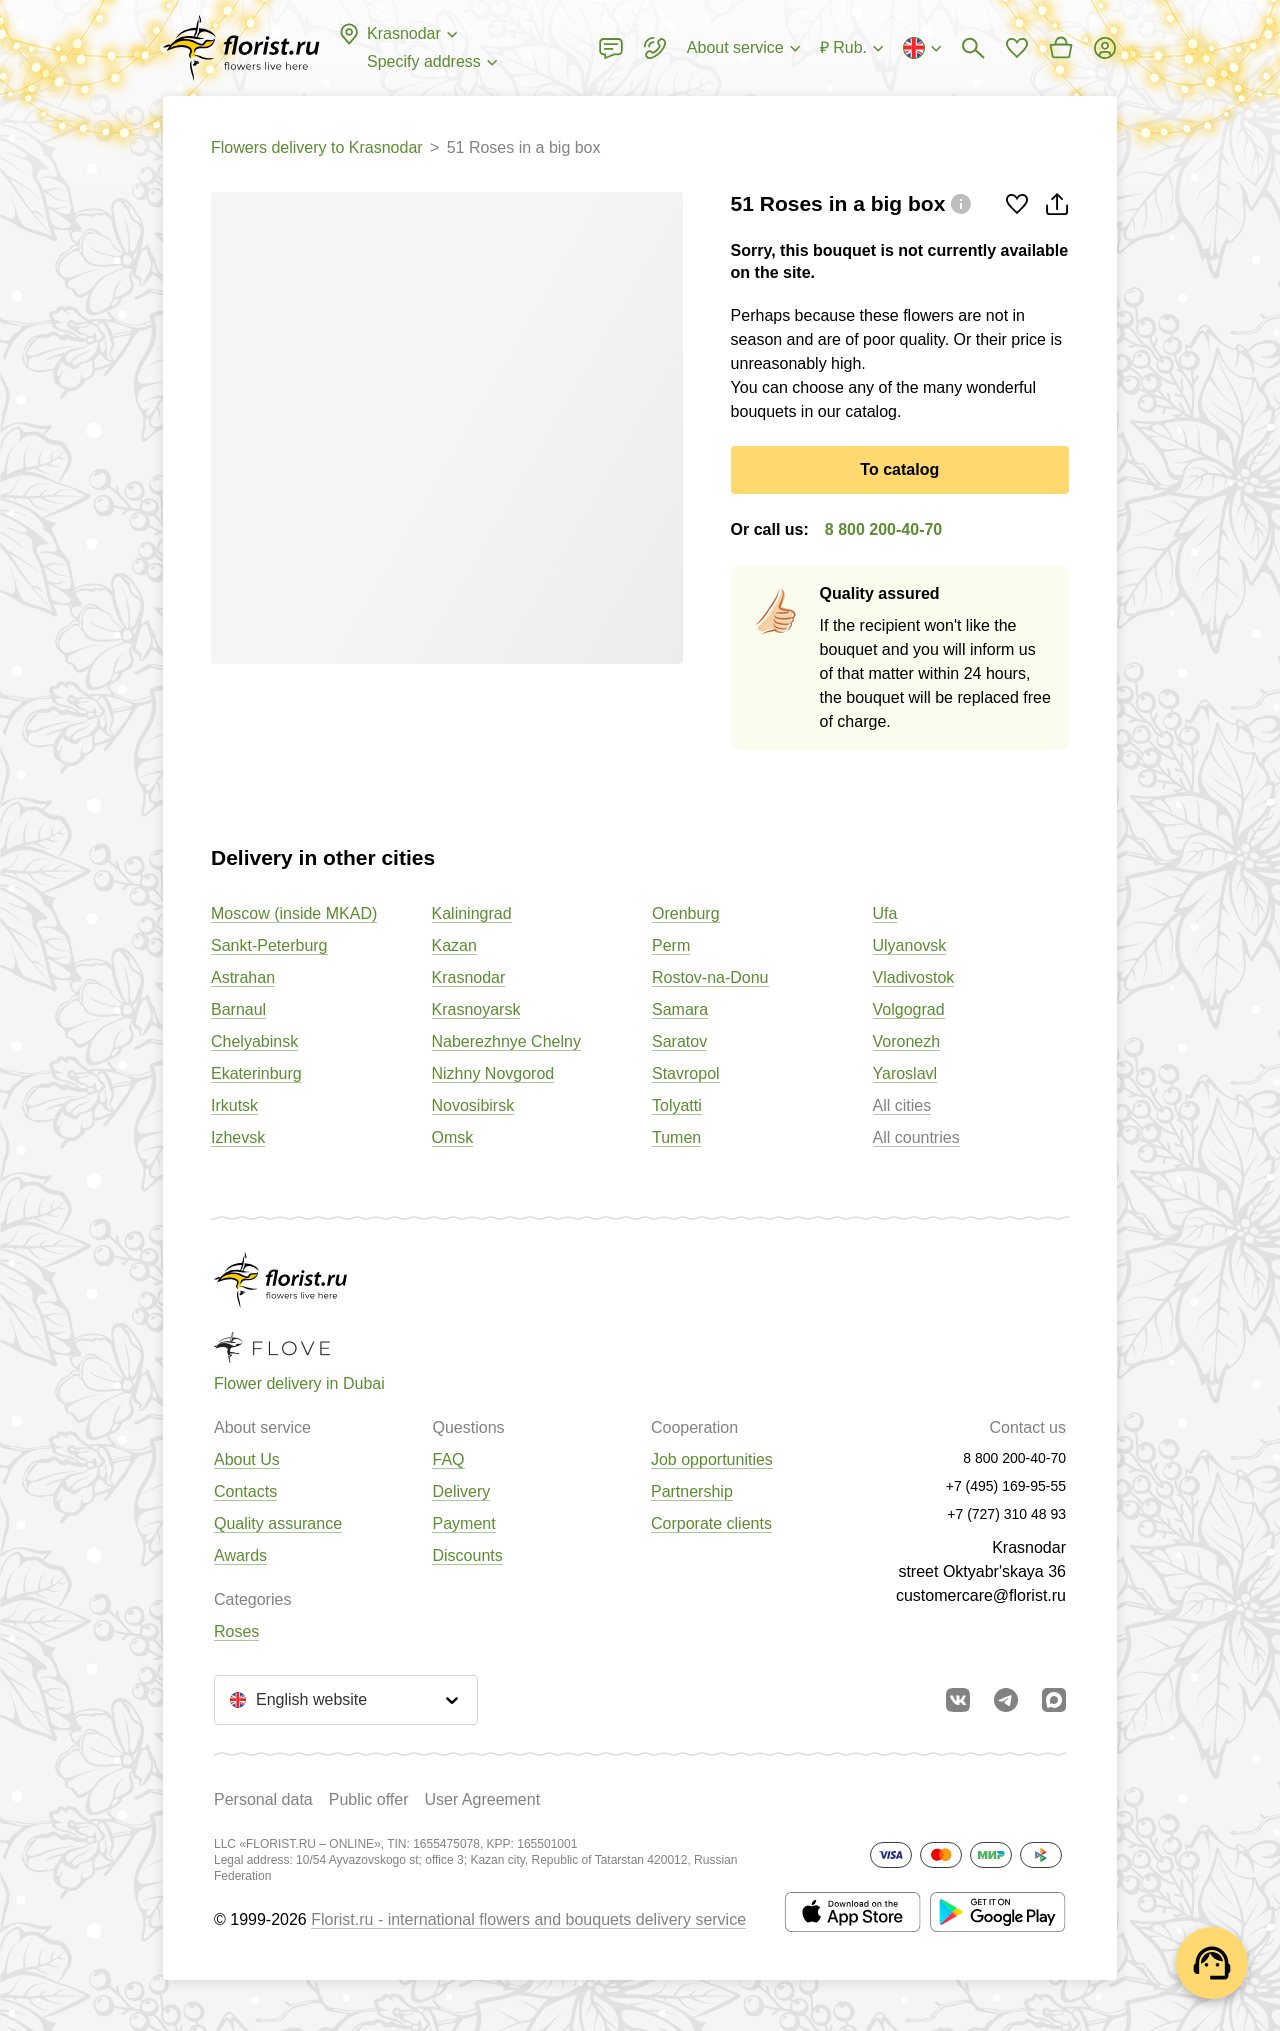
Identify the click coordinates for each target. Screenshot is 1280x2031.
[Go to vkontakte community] (958, 1700)
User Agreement (482, 1799)
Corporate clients (711, 1523)
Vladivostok (914, 977)
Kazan (454, 945)
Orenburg (686, 913)
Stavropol (686, 1073)
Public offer (369, 1799)
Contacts (245, 1491)
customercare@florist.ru (981, 1595)
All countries (916, 1137)
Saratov (679, 1041)
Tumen (676, 1137)
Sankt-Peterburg (269, 945)
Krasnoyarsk (476, 1009)
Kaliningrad (472, 913)
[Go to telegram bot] (1006, 1700)
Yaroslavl (905, 1073)
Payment (463, 1523)
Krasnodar (469, 977)
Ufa (885, 913)
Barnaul (238, 1009)
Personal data (263, 1799)
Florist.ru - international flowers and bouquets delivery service (528, 1919)
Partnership (692, 1491)
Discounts (467, 1555)
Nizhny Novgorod (493, 1073)
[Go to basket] (1061, 48)
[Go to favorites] (1017, 48)
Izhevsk (238, 1137)
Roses (236, 1631)
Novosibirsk (473, 1105)
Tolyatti (677, 1105)
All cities (902, 1105)
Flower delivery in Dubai (299, 1383)
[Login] (1105, 48)
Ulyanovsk (910, 945)
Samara (680, 1009)
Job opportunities (712, 1459)
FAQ (448, 1459)
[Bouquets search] (973, 48)
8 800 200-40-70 (883, 529)
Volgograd (909, 1009)
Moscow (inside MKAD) (294, 913)
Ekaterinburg (256, 1073)
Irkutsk (234, 1105)
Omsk (453, 1137)
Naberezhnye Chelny (506, 1041)
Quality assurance (278, 1523)
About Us (247, 1459)
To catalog (899, 469)
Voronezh (907, 1041)
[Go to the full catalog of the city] (241, 48)
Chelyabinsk (254, 1041)
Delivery (461, 1491)
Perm (671, 945)
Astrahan (243, 977)
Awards (240, 1555)
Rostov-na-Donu (710, 977)
